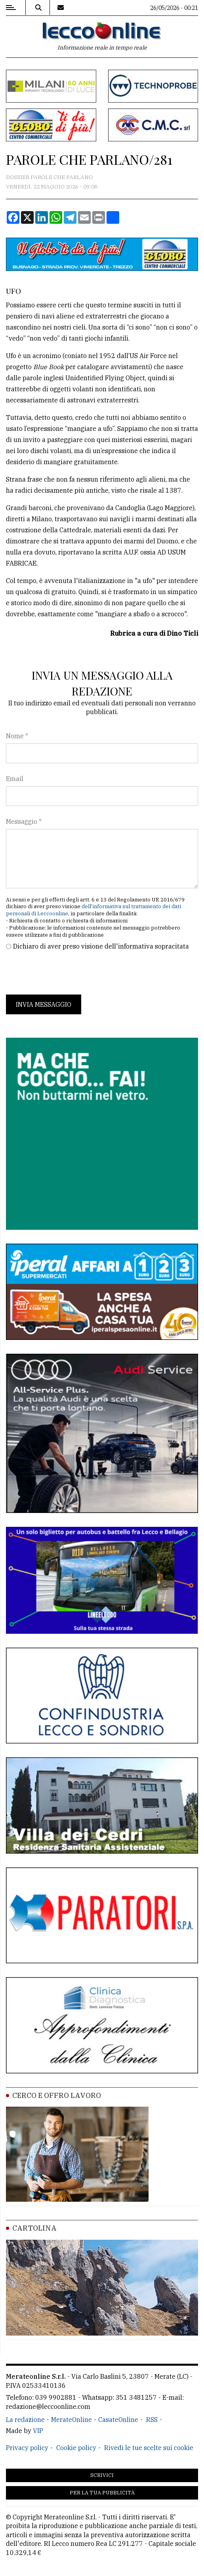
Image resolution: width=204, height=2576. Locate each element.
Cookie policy (76, 2448)
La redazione (25, 2420)
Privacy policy (27, 2448)
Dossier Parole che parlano (49, 177)
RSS (152, 2420)
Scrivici (102, 2475)
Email (14, 779)
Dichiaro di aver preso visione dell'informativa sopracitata (101, 946)
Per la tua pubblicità (102, 2492)
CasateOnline (118, 2420)
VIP (38, 2431)
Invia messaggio (43, 1004)
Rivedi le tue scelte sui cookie (148, 2448)
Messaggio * (24, 821)
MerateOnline (71, 2420)
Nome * (17, 736)
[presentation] (66, 972)
